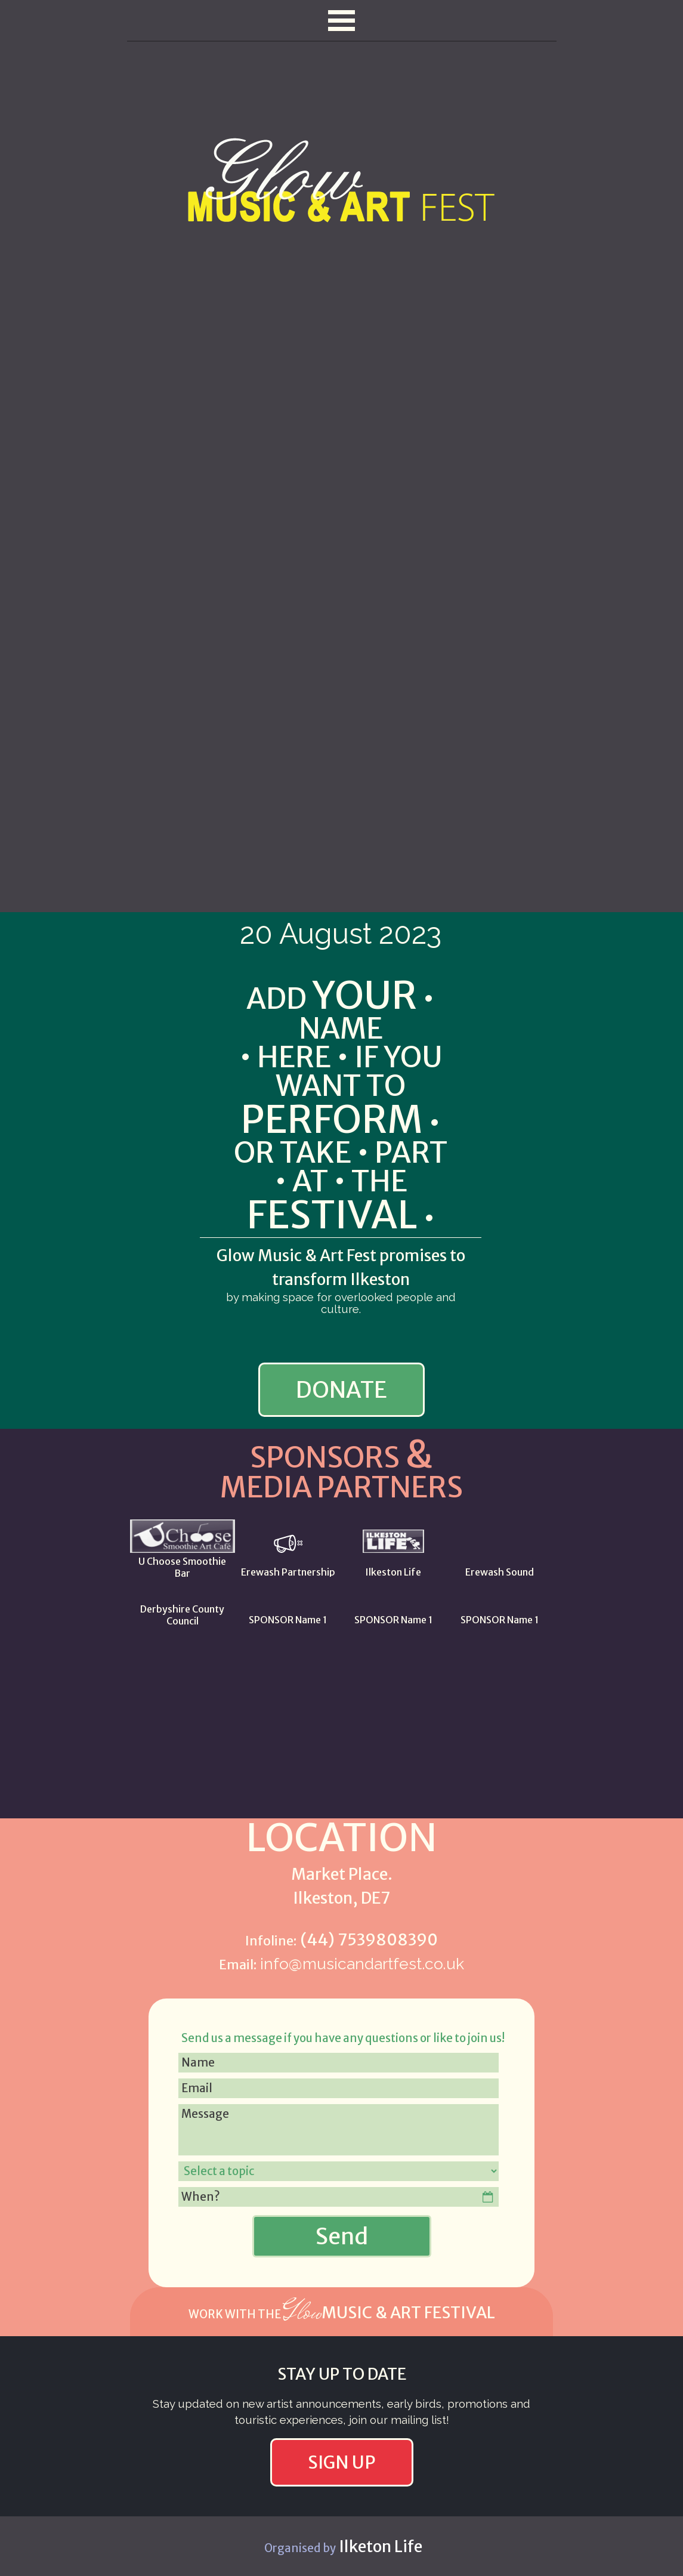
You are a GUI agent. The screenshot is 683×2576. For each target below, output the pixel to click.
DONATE (341, 1390)
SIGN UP (342, 2462)
